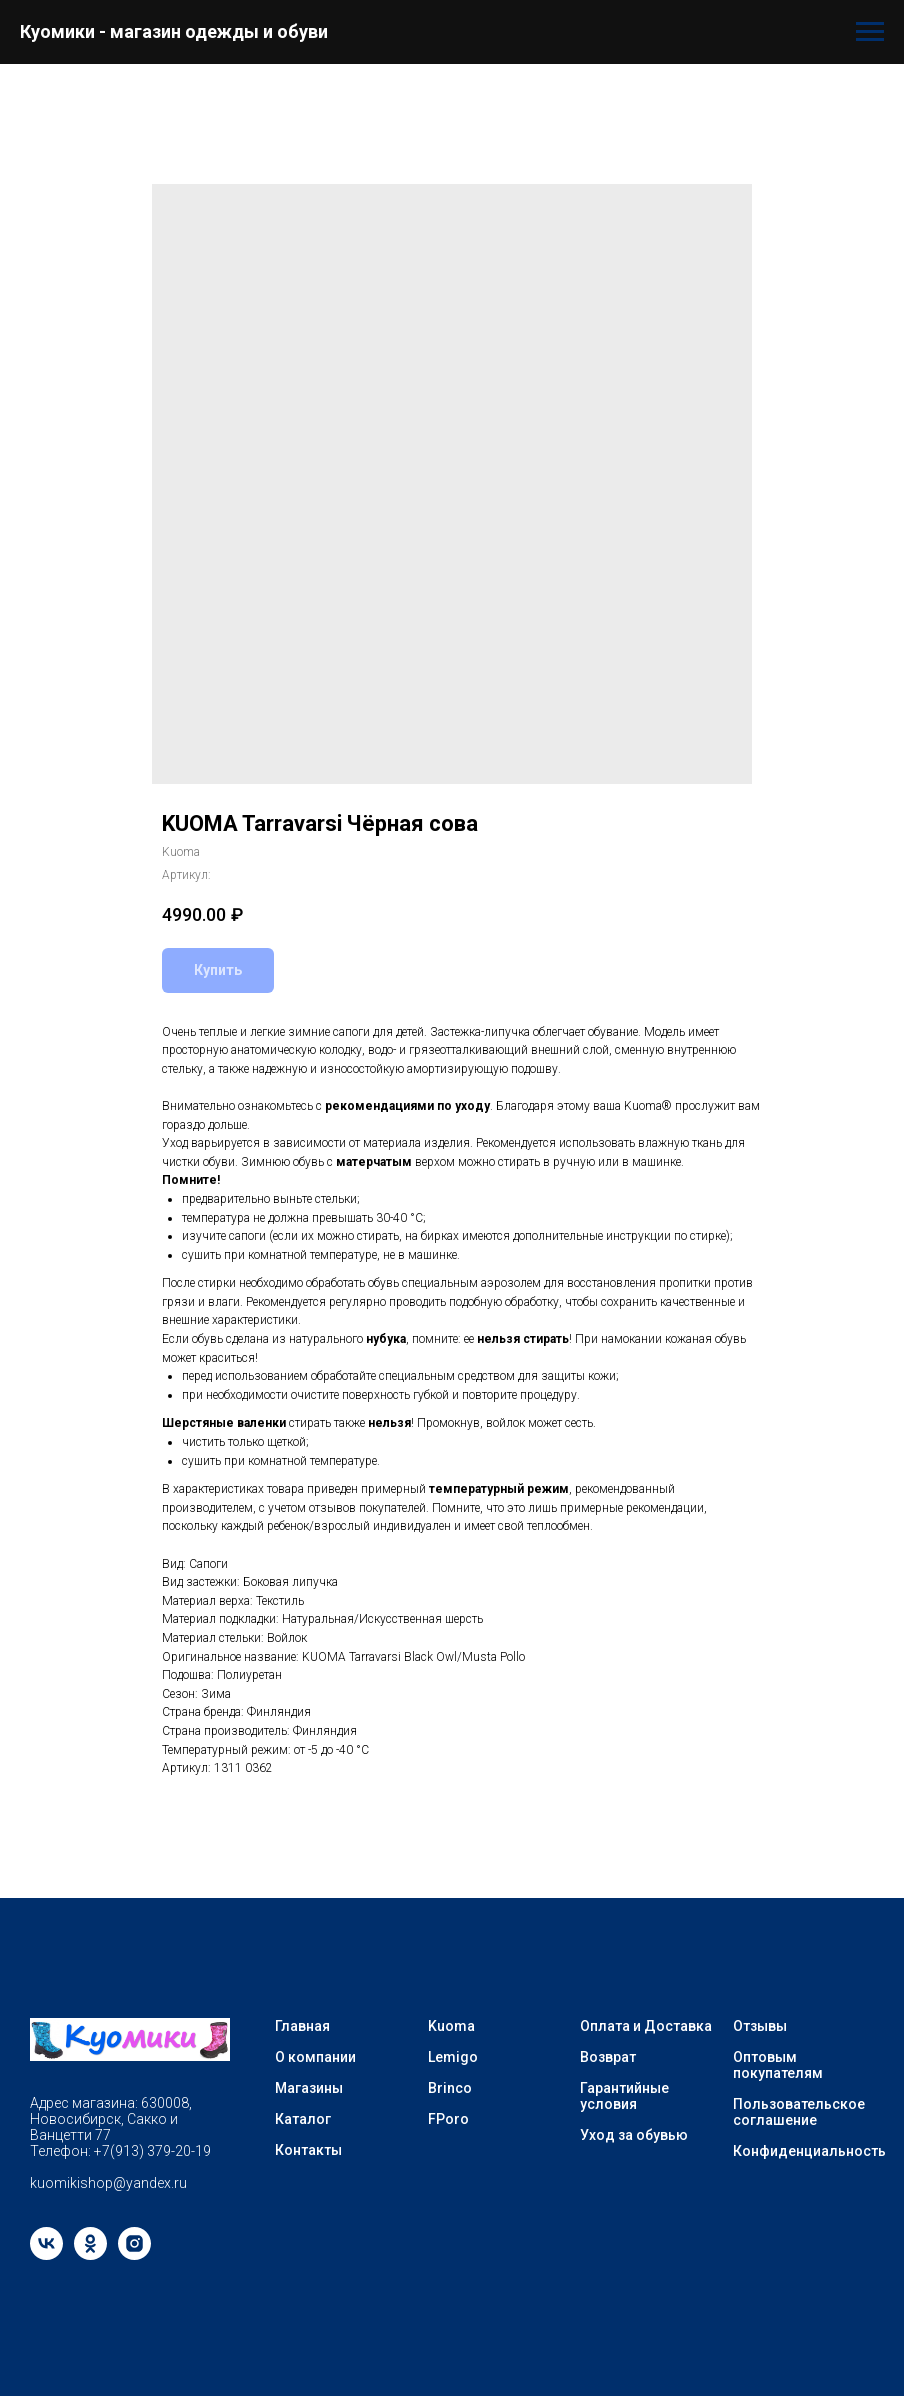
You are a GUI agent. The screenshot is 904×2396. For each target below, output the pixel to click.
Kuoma (451, 2026)
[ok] (90, 2254)
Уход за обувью (634, 2135)
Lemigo (453, 2057)
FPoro (448, 2119)
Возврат (608, 2057)
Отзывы (760, 2026)
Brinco (450, 2088)
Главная (302, 2026)
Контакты (308, 2150)
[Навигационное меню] (870, 32)
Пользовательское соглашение (799, 2112)
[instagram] (134, 2254)
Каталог (303, 2119)
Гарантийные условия (624, 2096)
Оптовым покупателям (778, 2065)
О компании (315, 2057)
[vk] (46, 2254)
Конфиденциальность (809, 2151)
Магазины (309, 2088)
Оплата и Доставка (646, 2026)
